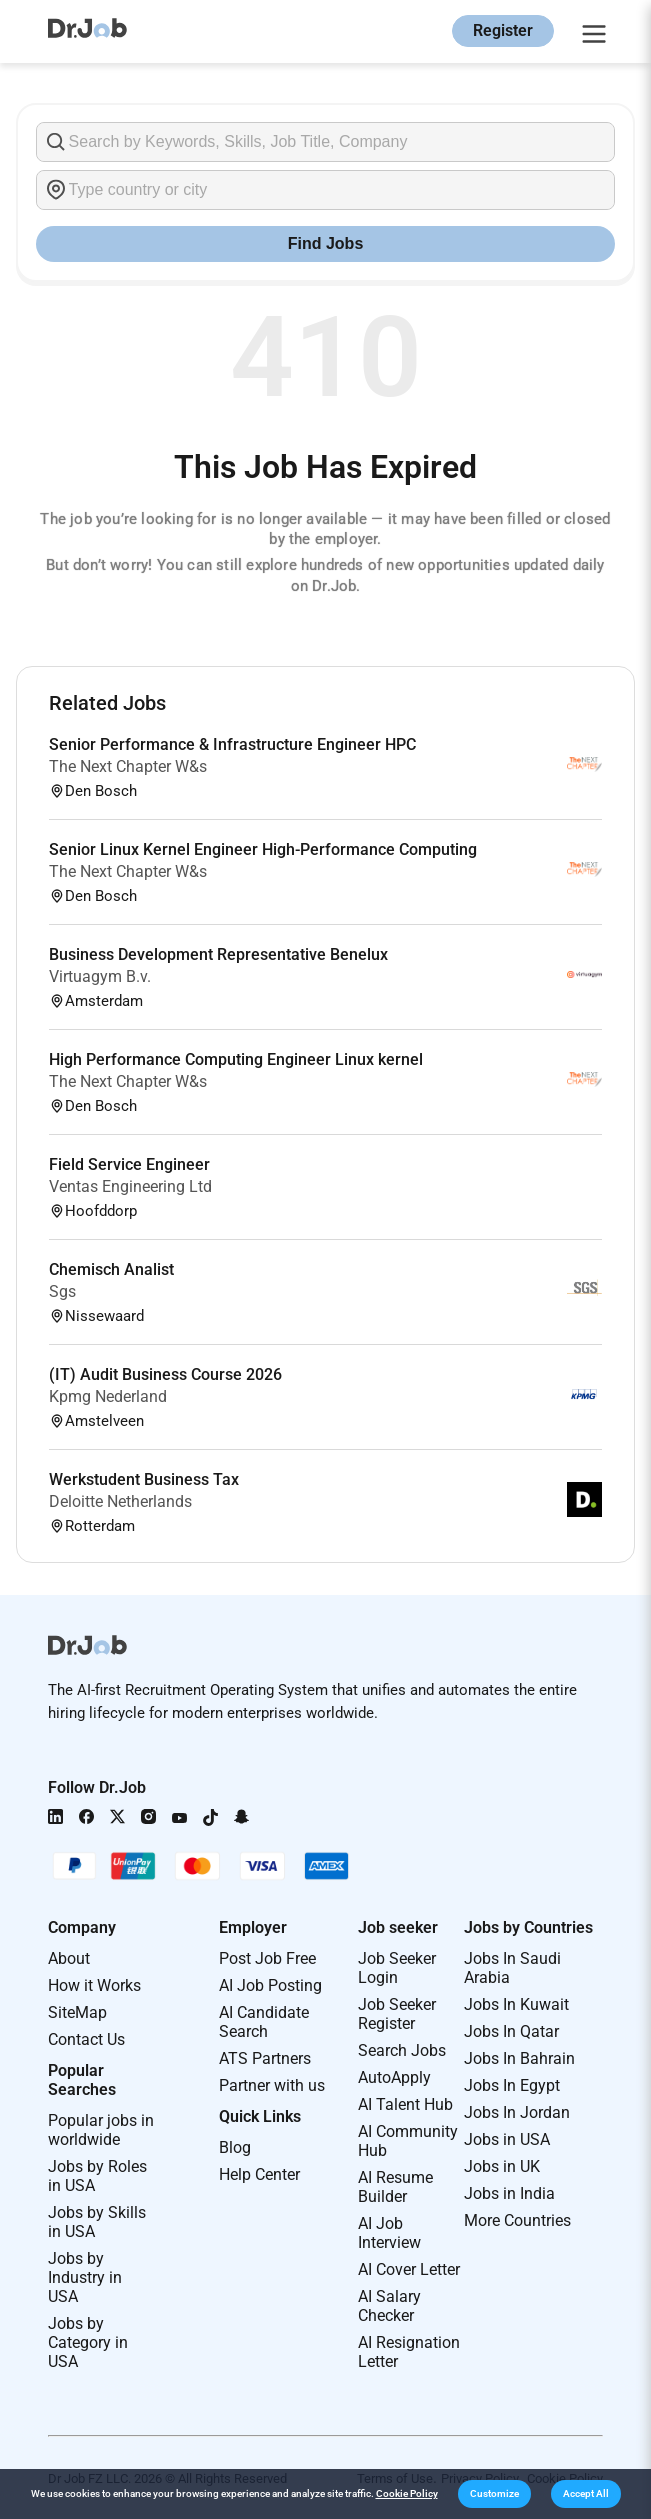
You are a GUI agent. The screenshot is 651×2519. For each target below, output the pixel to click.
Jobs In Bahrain (519, 2058)
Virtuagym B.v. (100, 976)
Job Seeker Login (397, 1968)
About (69, 1958)
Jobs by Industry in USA (85, 2277)
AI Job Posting (270, 1985)
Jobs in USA (507, 2139)
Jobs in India (509, 2193)
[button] (494, 2494)
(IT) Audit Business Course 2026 (165, 1374)
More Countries (517, 2220)
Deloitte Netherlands (120, 1501)
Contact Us (86, 2039)
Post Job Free (267, 1958)
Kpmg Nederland (108, 1396)
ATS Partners (265, 2058)
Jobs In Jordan (517, 2112)
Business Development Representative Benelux (218, 954)
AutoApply (394, 2077)
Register (503, 30)
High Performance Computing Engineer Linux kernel (236, 1059)
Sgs (62, 1291)
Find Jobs (326, 243)
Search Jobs (402, 2050)
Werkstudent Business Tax (144, 1479)
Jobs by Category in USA (88, 2342)
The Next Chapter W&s (128, 766)
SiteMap (77, 2012)
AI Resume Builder (395, 2187)
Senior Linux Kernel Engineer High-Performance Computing (263, 849)
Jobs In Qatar (511, 2031)
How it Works (94, 1985)
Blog (235, 2147)
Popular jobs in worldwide (101, 2130)
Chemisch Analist (111, 1269)
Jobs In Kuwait (516, 2004)
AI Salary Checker (389, 2306)
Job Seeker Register (397, 2014)
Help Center (259, 2174)
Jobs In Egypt (512, 2085)
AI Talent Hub (405, 2104)
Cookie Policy (407, 2493)
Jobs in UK (502, 2166)
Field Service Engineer (129, 1164)
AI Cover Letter (409, 2269)
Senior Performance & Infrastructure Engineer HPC (232, 744)
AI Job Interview (389, 2233)
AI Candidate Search (264, 2022)
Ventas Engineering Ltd (130, 1186)
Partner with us (272, 2085)
